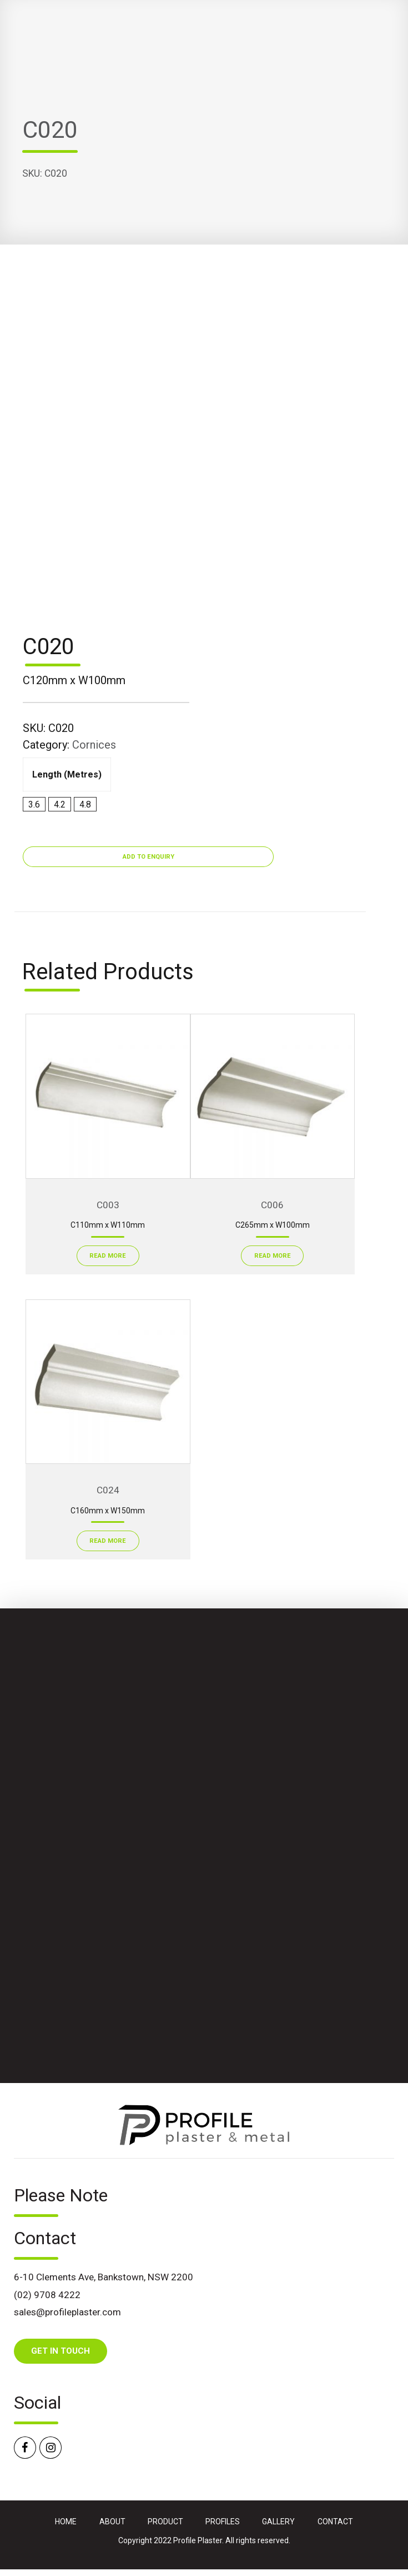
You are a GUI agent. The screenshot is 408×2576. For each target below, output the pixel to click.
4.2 (60, 804)
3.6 (34, 804)
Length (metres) (67, 774)
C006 (272, 1204)
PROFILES (222, 2521)
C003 (108, 1204)
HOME (66, 2521)
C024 (108, 1490)
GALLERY (278, 2521)
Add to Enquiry (148, 856)
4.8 (85, 804)
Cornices (94, 744)
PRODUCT (165, 2521)
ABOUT (112, 2521)
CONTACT (335, 2521)
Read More (107, 1255)
